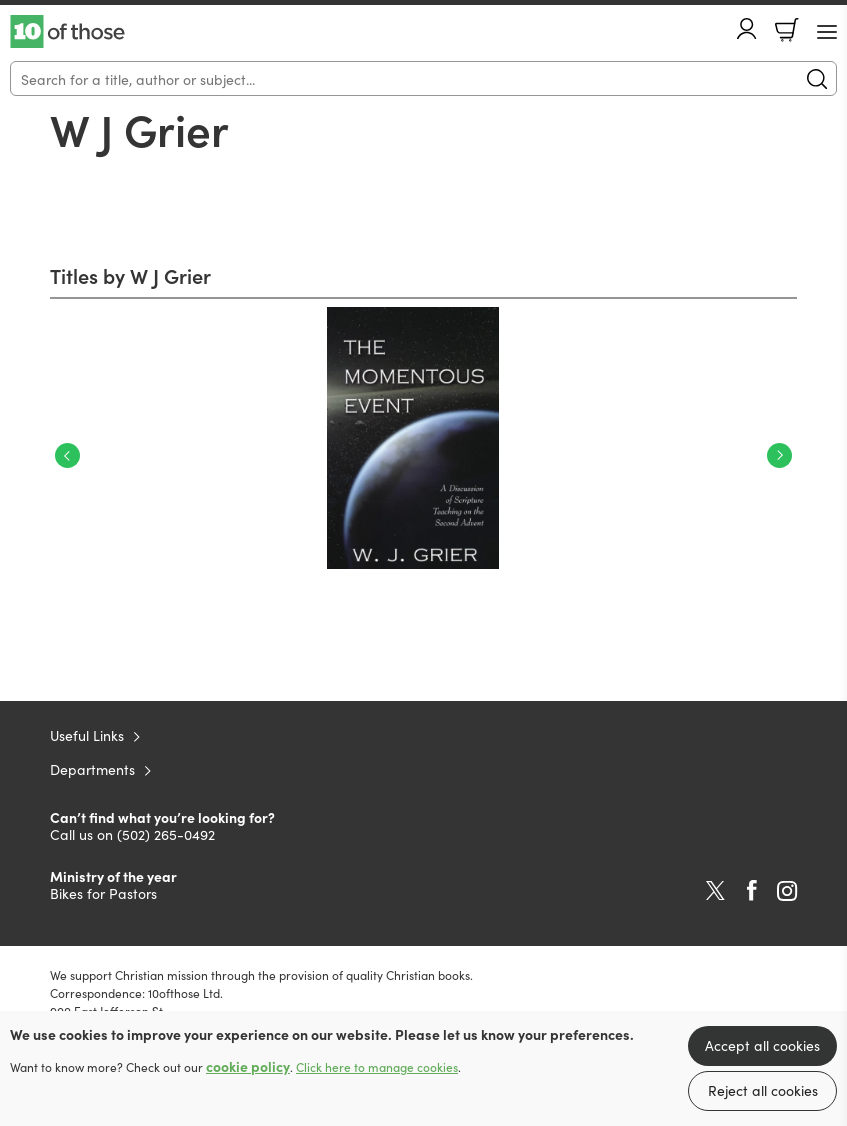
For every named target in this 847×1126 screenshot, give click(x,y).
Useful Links (87, 735)
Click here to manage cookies (377, 1067)
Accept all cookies (762, 1045)
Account (747, 28)
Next (779, 455)
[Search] (423, 78)
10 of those (67, 32)
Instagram (787, 891)
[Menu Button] (827, 32)
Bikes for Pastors (103, 893)
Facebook (752, 890)
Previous (67, 455)
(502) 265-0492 (166, 834)
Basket (787, 30)
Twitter (715, 891)
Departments (92, 769)
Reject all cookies (763, 1090)
